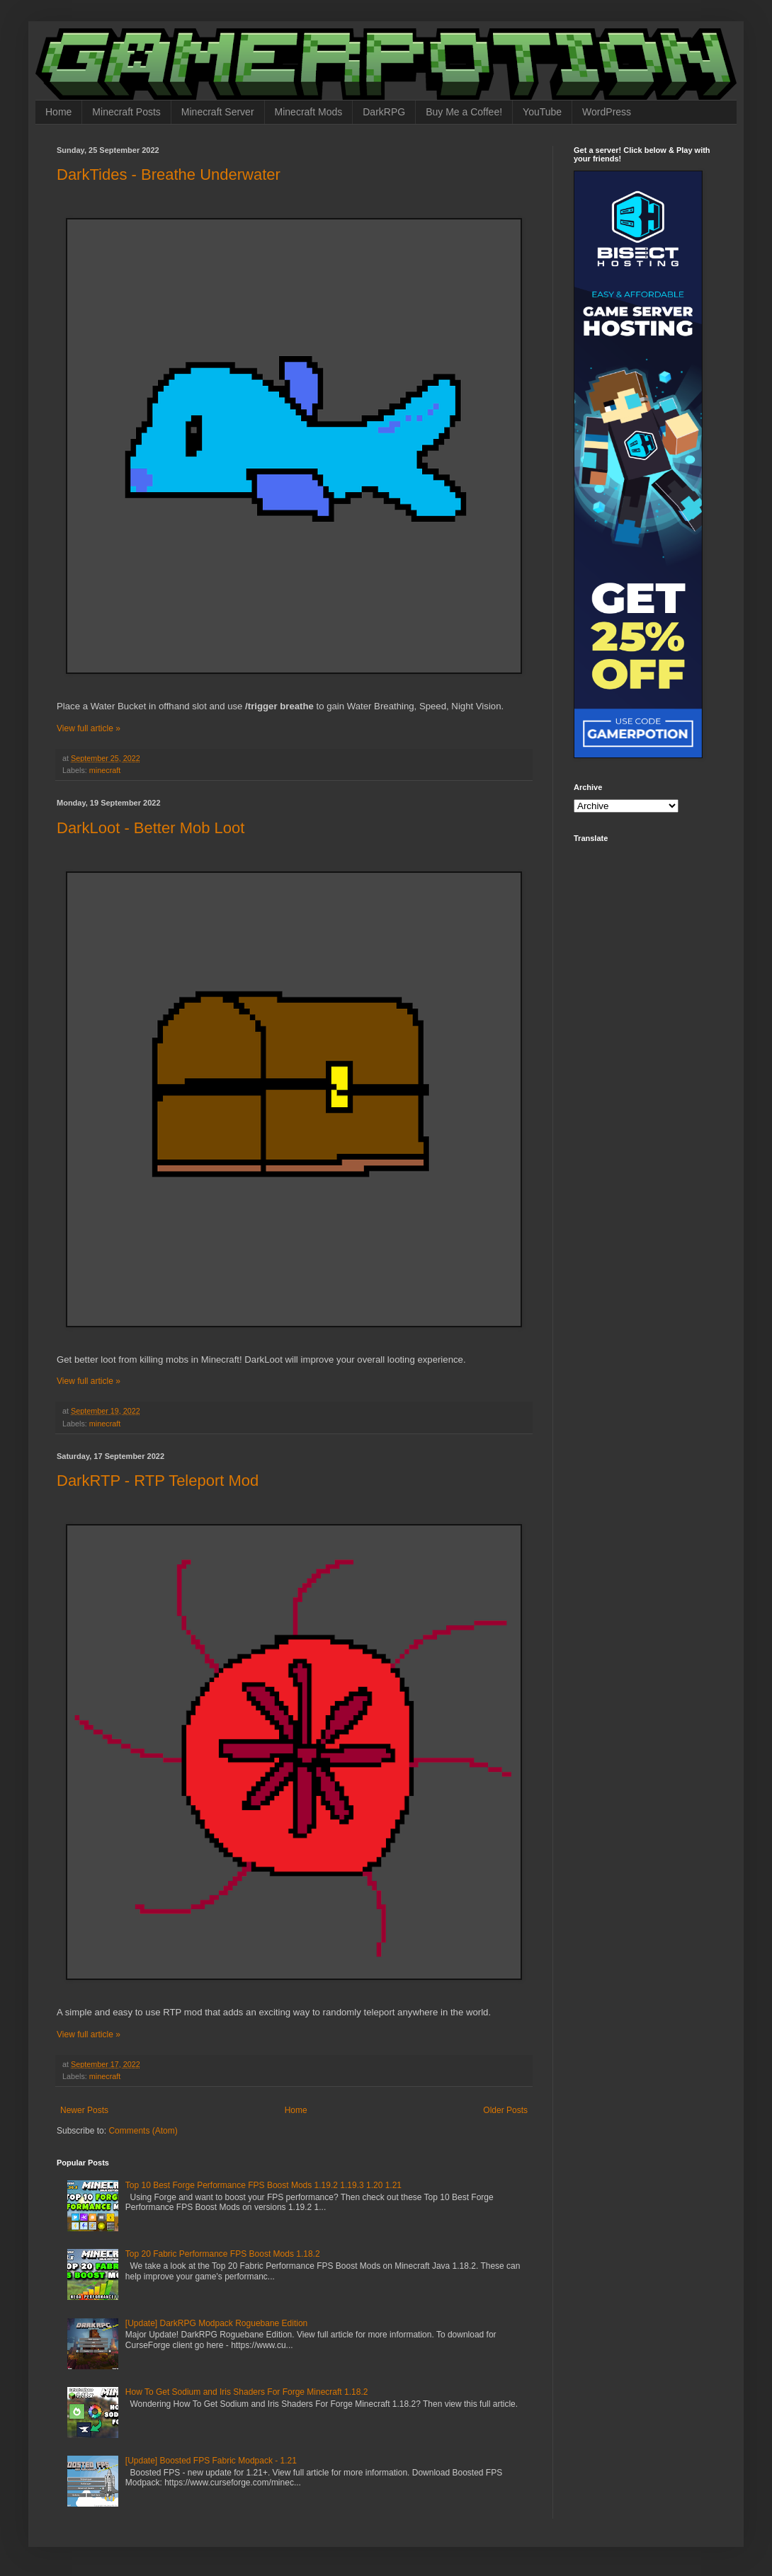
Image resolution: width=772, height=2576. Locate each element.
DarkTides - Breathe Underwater (168, 174)
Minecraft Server (217, 112)
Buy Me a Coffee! (464, 112)
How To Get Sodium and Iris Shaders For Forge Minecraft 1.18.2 (246, 2392)
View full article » (88, 728)
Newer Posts (84, 2110)
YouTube (542, 112)
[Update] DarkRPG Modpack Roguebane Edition (216, 2323)
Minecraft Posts (126, 112)
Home (58, 112)
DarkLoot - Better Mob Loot (150, 828)
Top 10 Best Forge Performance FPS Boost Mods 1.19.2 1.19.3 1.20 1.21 (263, 2185)
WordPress (606, 112)
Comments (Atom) (142, 2131)
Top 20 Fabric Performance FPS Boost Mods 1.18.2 (222, 2254)
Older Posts (505, 2110)
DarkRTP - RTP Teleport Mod (158, 1480)
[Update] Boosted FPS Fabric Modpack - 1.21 (211, 2461)
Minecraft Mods (309, 112)
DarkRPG (384, 112)
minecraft (104, 770)
